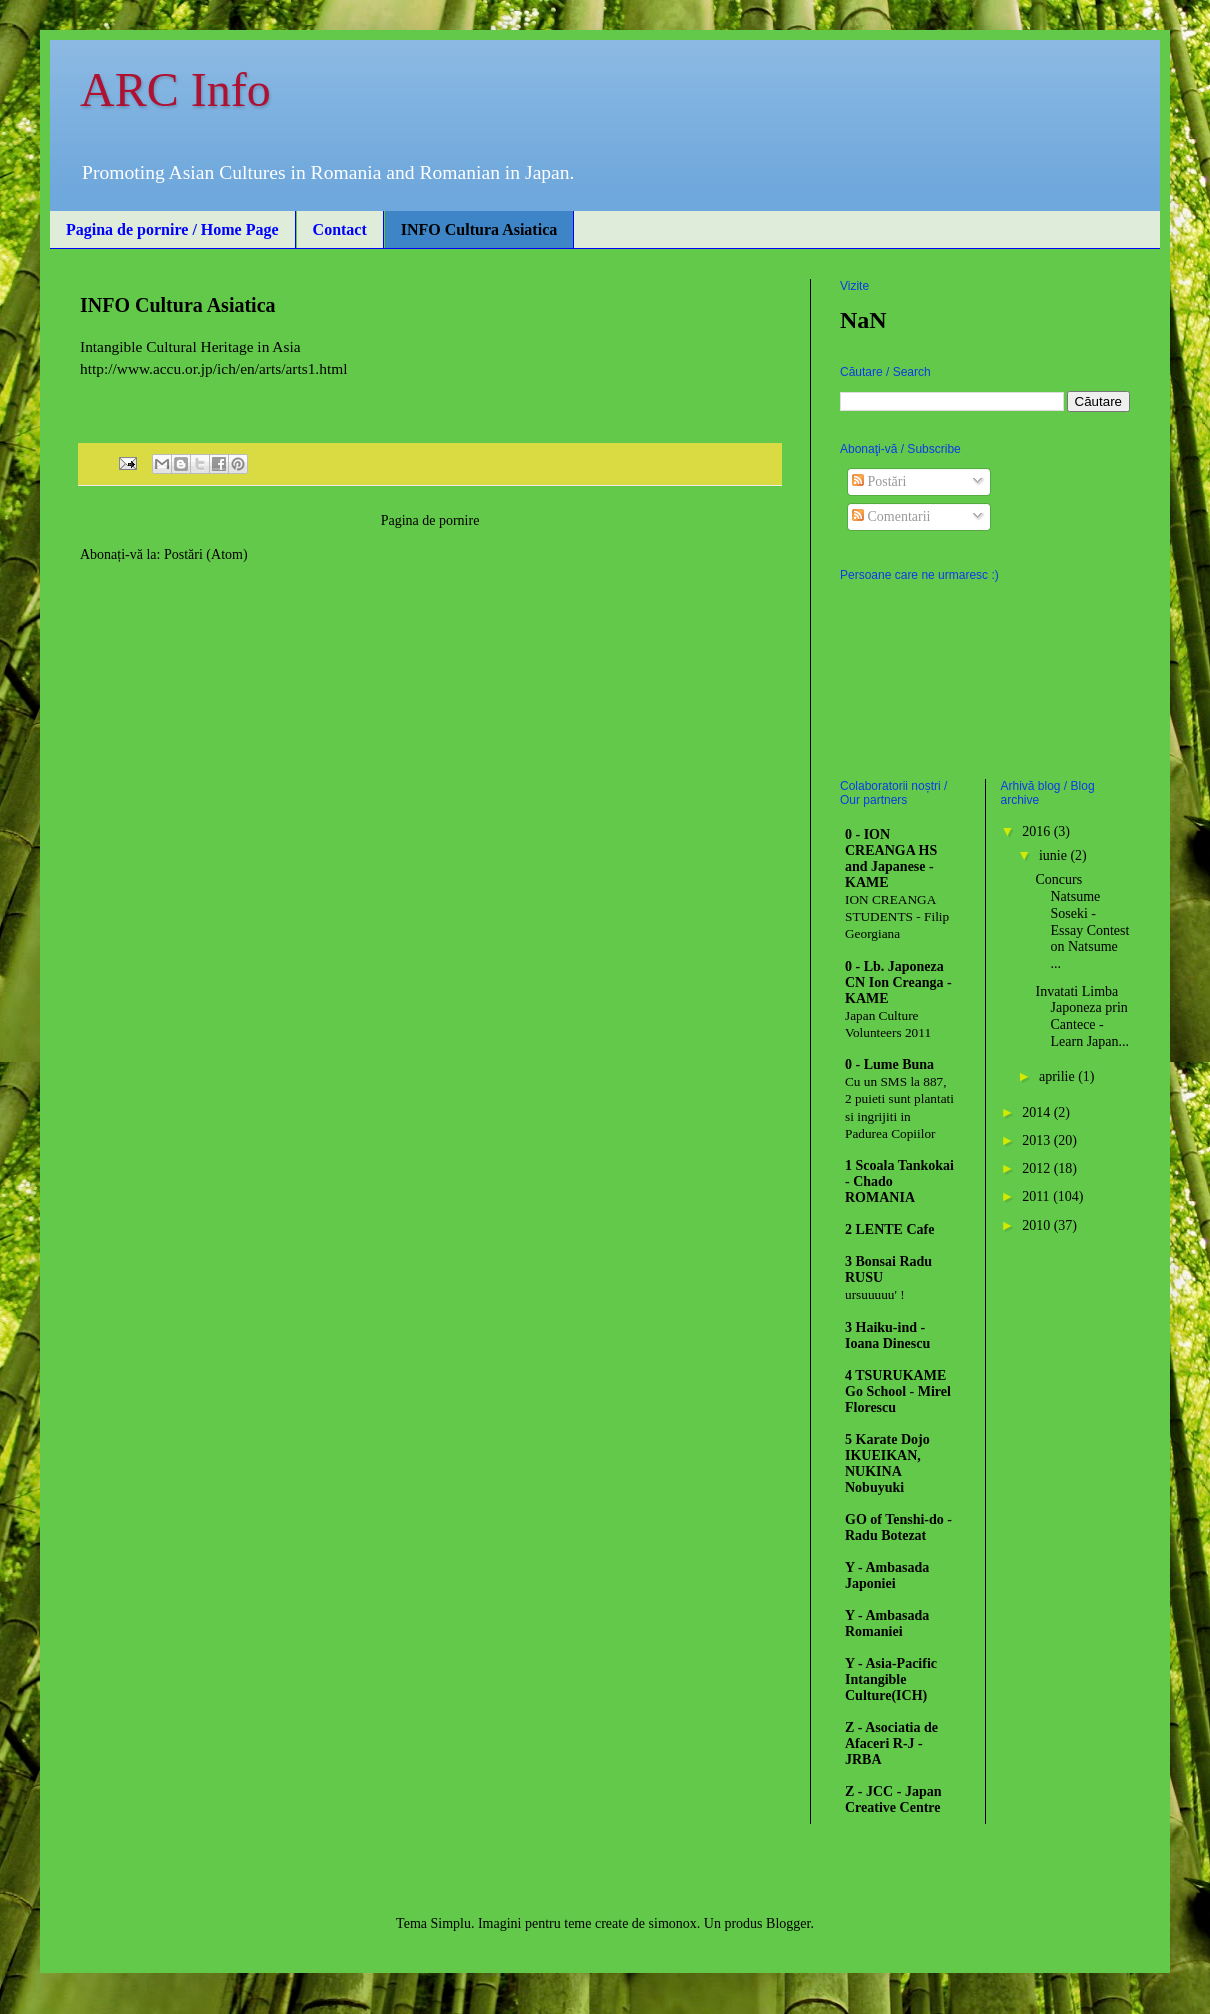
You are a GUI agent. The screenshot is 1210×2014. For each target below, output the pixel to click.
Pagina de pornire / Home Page (172, 229)
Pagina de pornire (430, 520)
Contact (340, 229)
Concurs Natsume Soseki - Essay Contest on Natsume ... (1082, 921)
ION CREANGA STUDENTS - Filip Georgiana (897, 917)
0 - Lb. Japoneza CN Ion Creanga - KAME (898, 982)
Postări (879, 481)
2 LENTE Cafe (889, 1229)
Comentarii (891, 516)
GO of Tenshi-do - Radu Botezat (898, 1527)
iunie (1055, 855)
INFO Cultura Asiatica (479, 229)
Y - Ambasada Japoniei (887, 1575)
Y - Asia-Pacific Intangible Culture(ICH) (891, 1679)
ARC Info (175, 89)
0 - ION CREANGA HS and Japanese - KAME (891, 858)
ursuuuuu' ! (875, 1294)
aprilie (1058, 1076)
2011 (1037, 1196)
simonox (673, 1923)
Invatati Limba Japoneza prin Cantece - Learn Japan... (1082, 1016)
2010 (1038, 1225)
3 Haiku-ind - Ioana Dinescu (887, 1335)
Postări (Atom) (206, 554)
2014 (1038, 1112)
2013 (1038, 1140)
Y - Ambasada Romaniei (887, 1623)
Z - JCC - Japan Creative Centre (893, 1799)
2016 (1038, 831)
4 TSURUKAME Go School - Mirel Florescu (898, 1391)
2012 (1038, 1168)
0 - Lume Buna (889, 1064)
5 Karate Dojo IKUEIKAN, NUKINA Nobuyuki (887, 1463)
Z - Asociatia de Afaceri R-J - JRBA (891, 1743)
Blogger (788, 1923)
